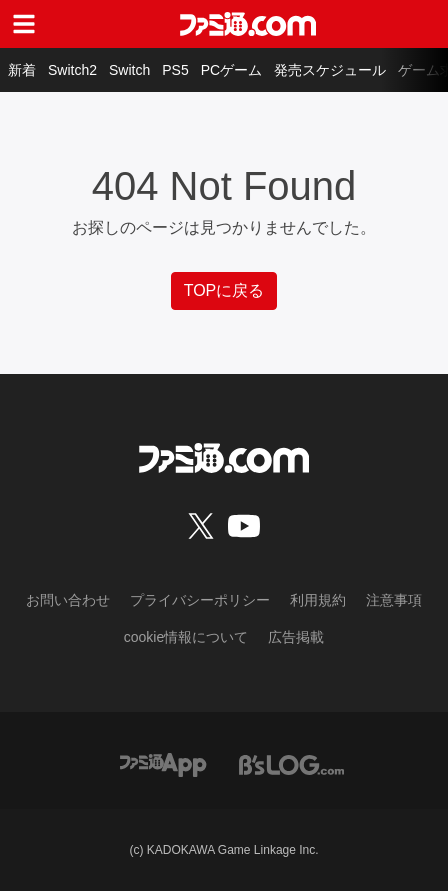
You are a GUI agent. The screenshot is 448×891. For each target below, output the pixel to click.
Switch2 (72, 70)
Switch (129, 70)
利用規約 (318, 600)
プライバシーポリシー (200, 600)
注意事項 (394, 600)
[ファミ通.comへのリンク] (248, 24)
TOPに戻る (224, 290)
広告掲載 (296, 637)
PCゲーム (231, 70)
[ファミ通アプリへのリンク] (163, 763)
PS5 (175, 70)
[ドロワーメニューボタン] (24, 24)
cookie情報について (186, 637)
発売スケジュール (330, 70)
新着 (22, 70)
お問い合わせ (68, 600)
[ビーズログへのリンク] (291, 763)
